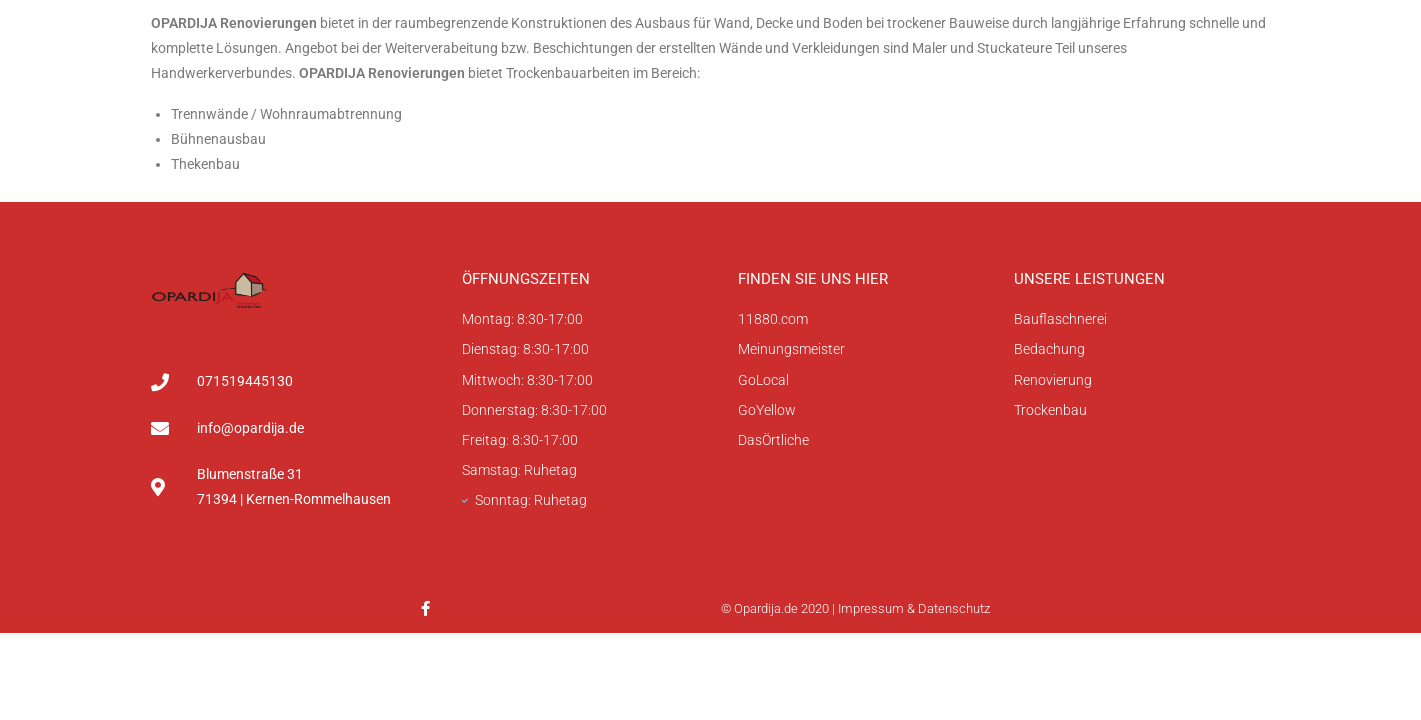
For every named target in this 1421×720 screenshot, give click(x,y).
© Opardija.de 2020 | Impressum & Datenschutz (855, 608)
